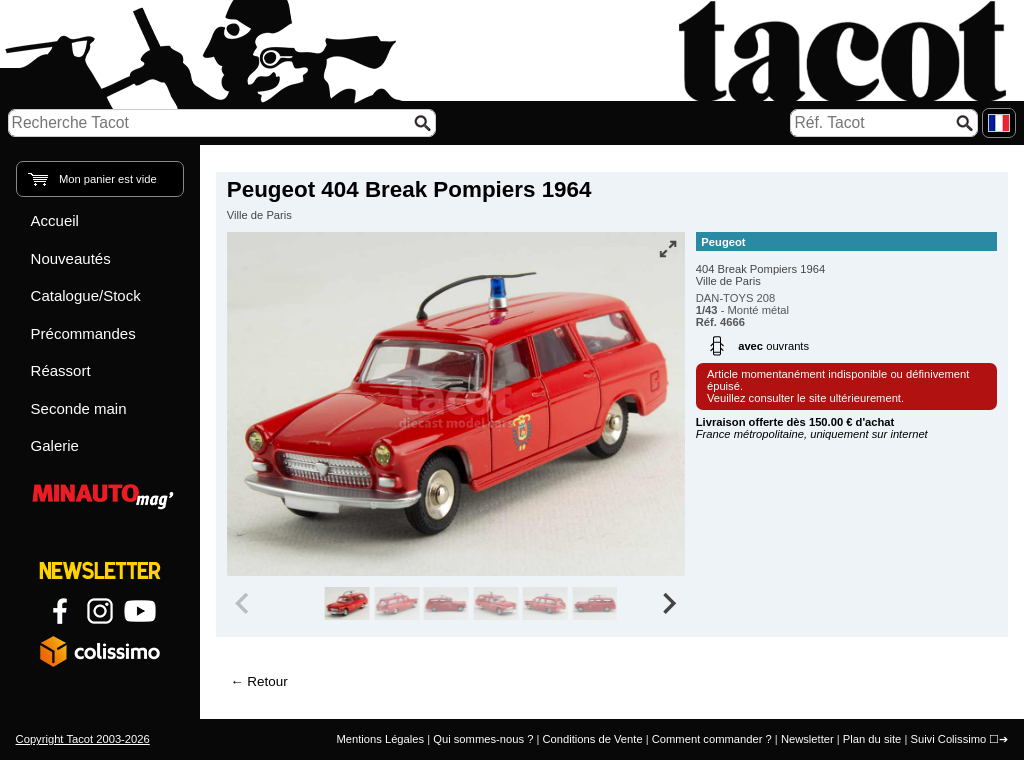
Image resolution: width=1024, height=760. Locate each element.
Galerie (55, 445)
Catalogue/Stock (86, 295)
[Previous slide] (244, 604)
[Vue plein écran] (668, 249)
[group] (347, 604)
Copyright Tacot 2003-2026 (83, 739)
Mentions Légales (380, 739)
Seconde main (79, 408)
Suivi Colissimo (948, 739)
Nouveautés (71, 258)
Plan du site (872, 739)
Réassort (61, 370)
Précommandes (83, 333)
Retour (267, 681)
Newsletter (807, 739)
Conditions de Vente (592, 739)
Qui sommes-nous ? (483, 739)
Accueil (55, 220)
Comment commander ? (712, 739)
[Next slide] (668, 604)
